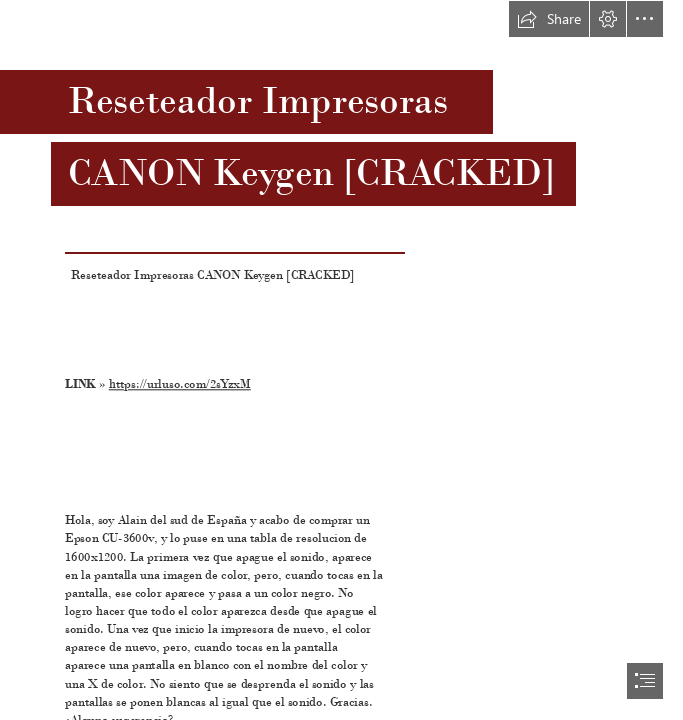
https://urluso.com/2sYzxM (180, 384)
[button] (549, 19)
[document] (341, 360)
